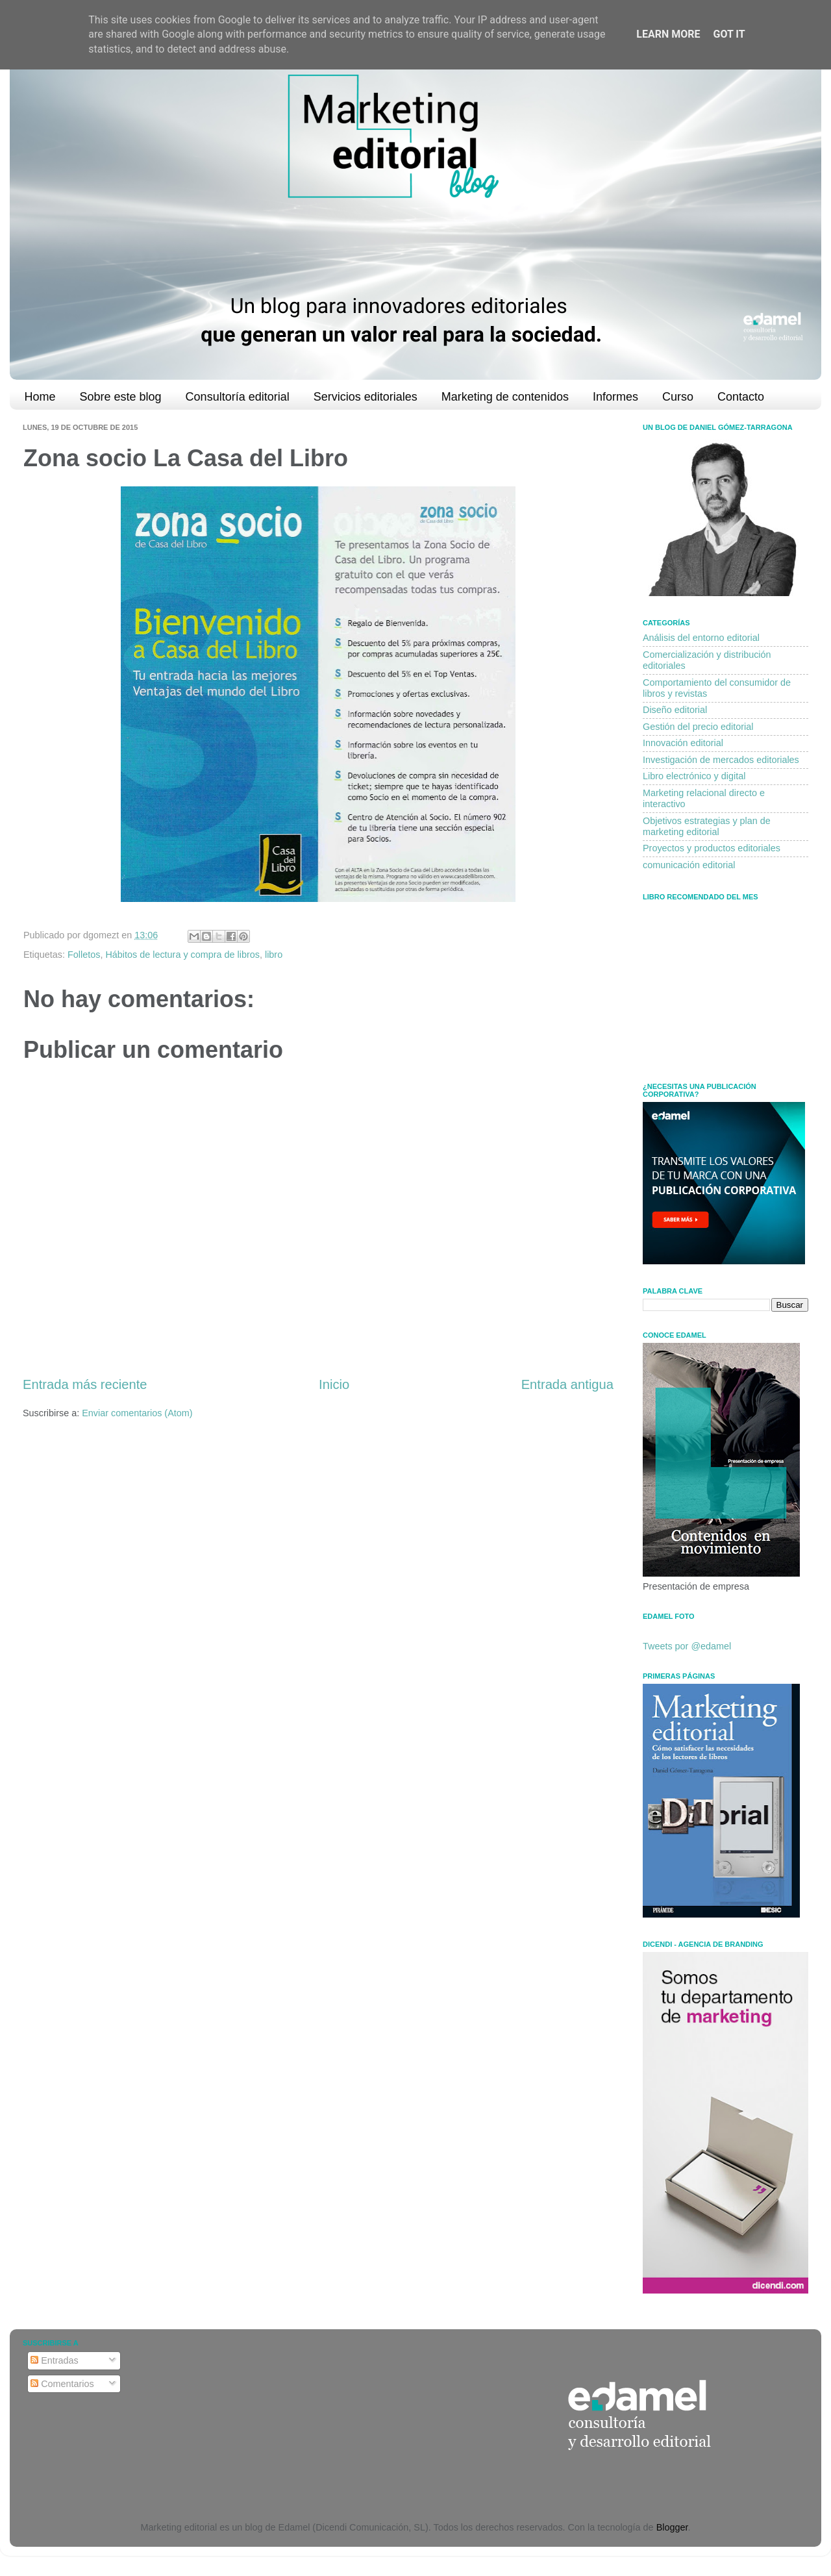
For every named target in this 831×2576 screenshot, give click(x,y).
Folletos (84, 954)
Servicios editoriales (365, 396)
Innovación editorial (683, 743)
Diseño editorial (675, 710)
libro (273, 954)
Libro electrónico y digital (694, 776)
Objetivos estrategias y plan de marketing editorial (707, 826)
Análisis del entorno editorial (701, 637)
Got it (729, 34)
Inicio (334, 1384)
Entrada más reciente (85, 1384)
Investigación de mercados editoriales (721, 760)
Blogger (672, 2527)
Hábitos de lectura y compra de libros (182, 954)
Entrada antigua (567, 1384)
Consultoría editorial (238, 396)
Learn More (668, 34)
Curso (677, 396)
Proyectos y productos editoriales (711, 848)
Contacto (740, 396)
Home (40, 396)
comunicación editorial (689, 865)
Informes (615, 396)
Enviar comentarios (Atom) (137, 1413)
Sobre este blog (121, 396)
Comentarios (62, 2384)
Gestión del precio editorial (698, 726)
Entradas (55, 2360)
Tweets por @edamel (687, 1646)
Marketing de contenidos (505, 396)
